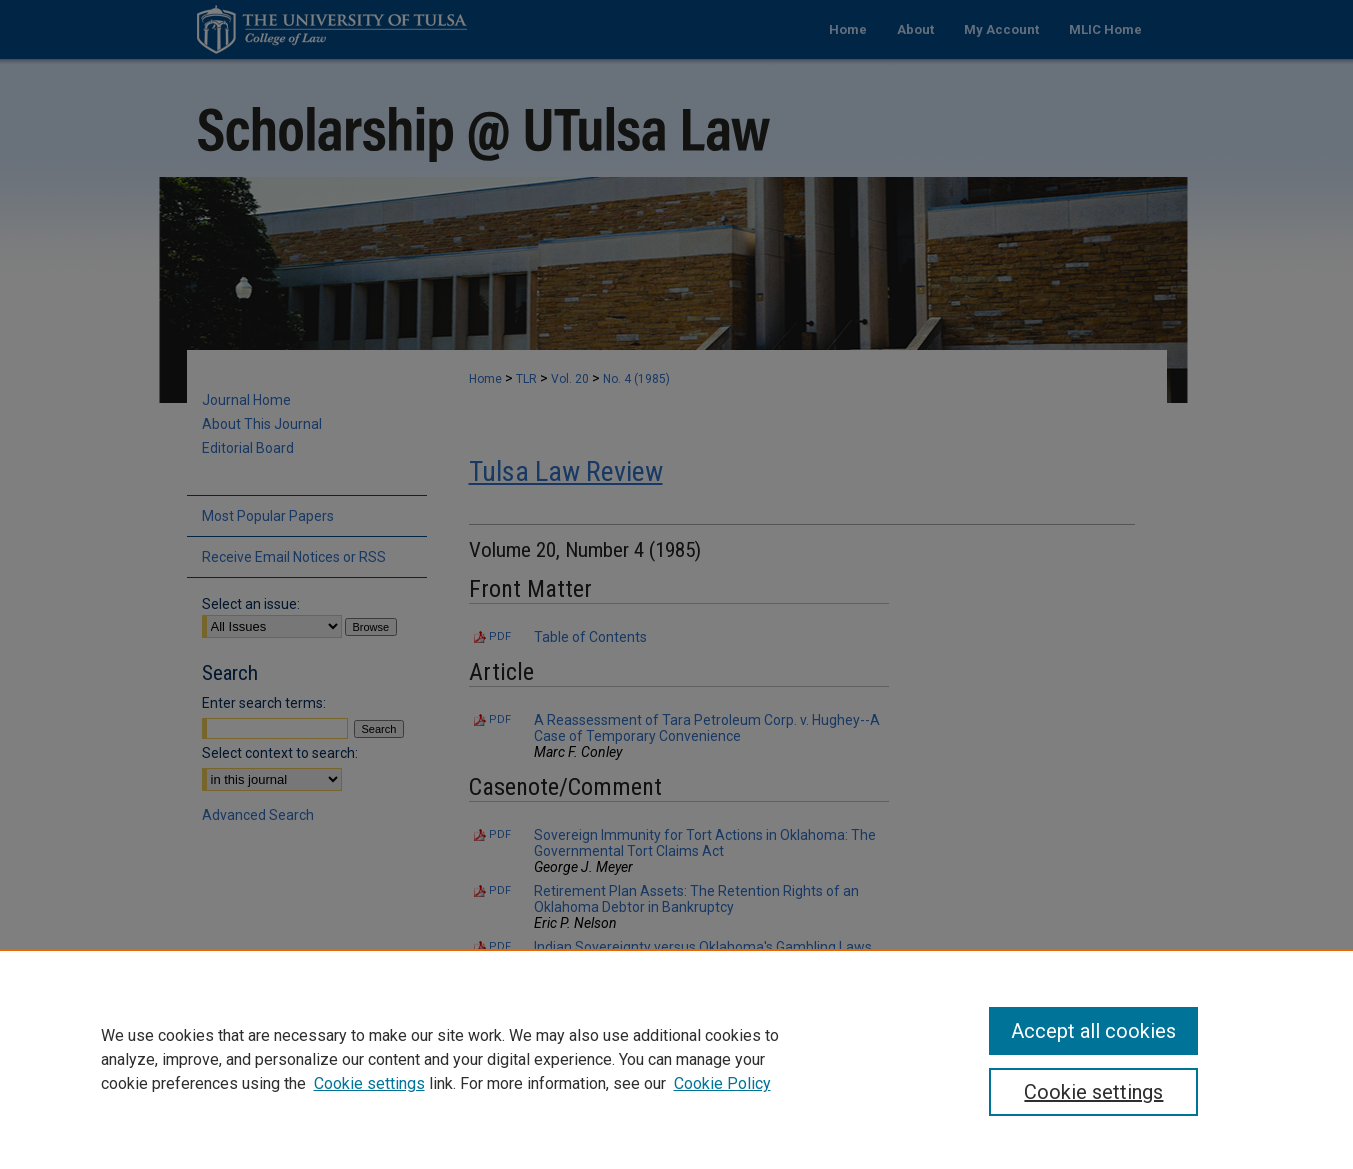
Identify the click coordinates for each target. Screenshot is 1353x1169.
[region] (676, 1059)
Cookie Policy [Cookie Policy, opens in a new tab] (722, 1083)
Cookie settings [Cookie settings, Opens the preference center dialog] (1093, 1092)
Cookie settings (369, 1083)
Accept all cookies (1093, 1031)
